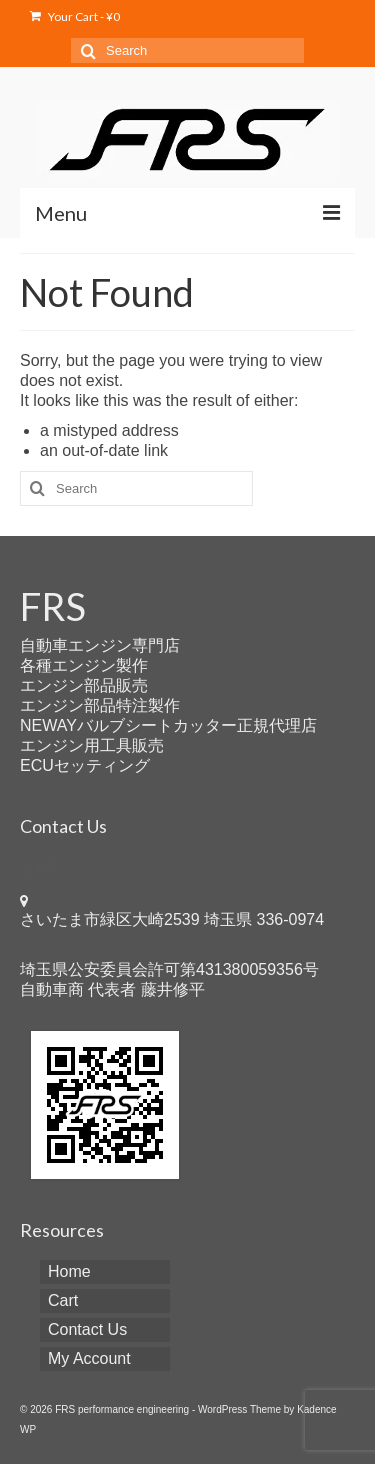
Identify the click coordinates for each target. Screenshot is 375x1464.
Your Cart (75, 16)
